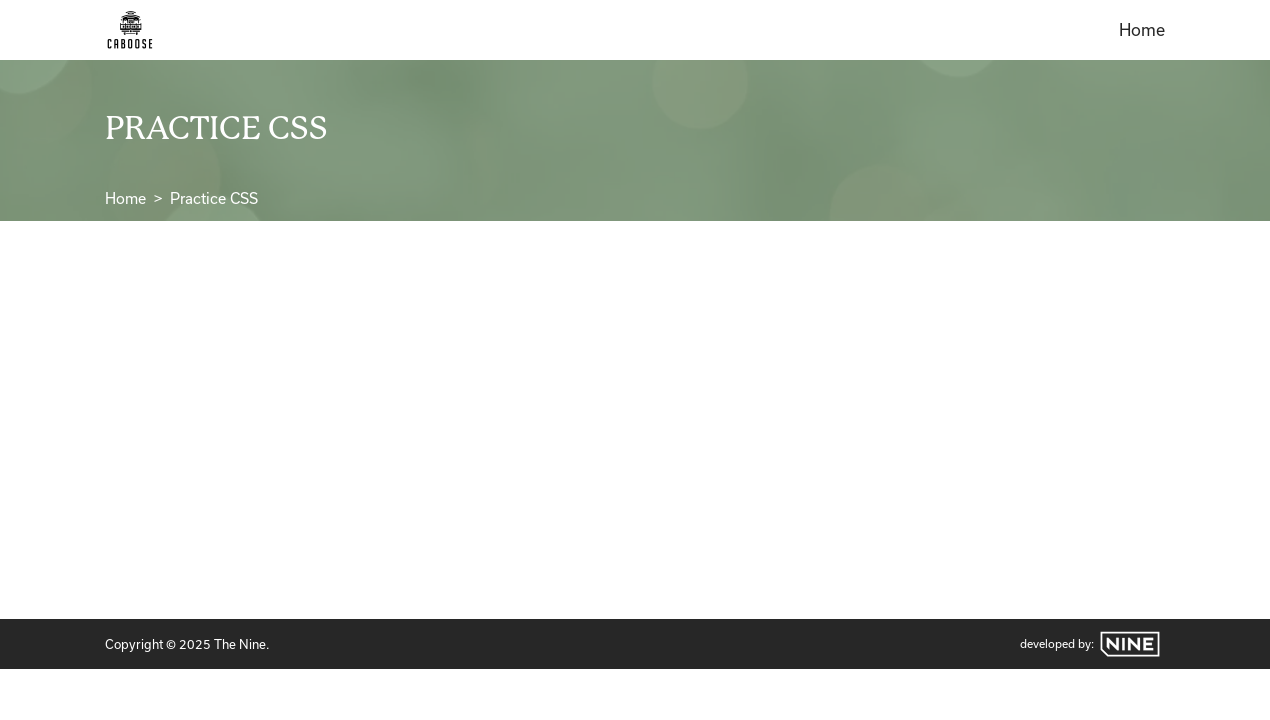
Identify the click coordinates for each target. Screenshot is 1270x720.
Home (1142, 30)
